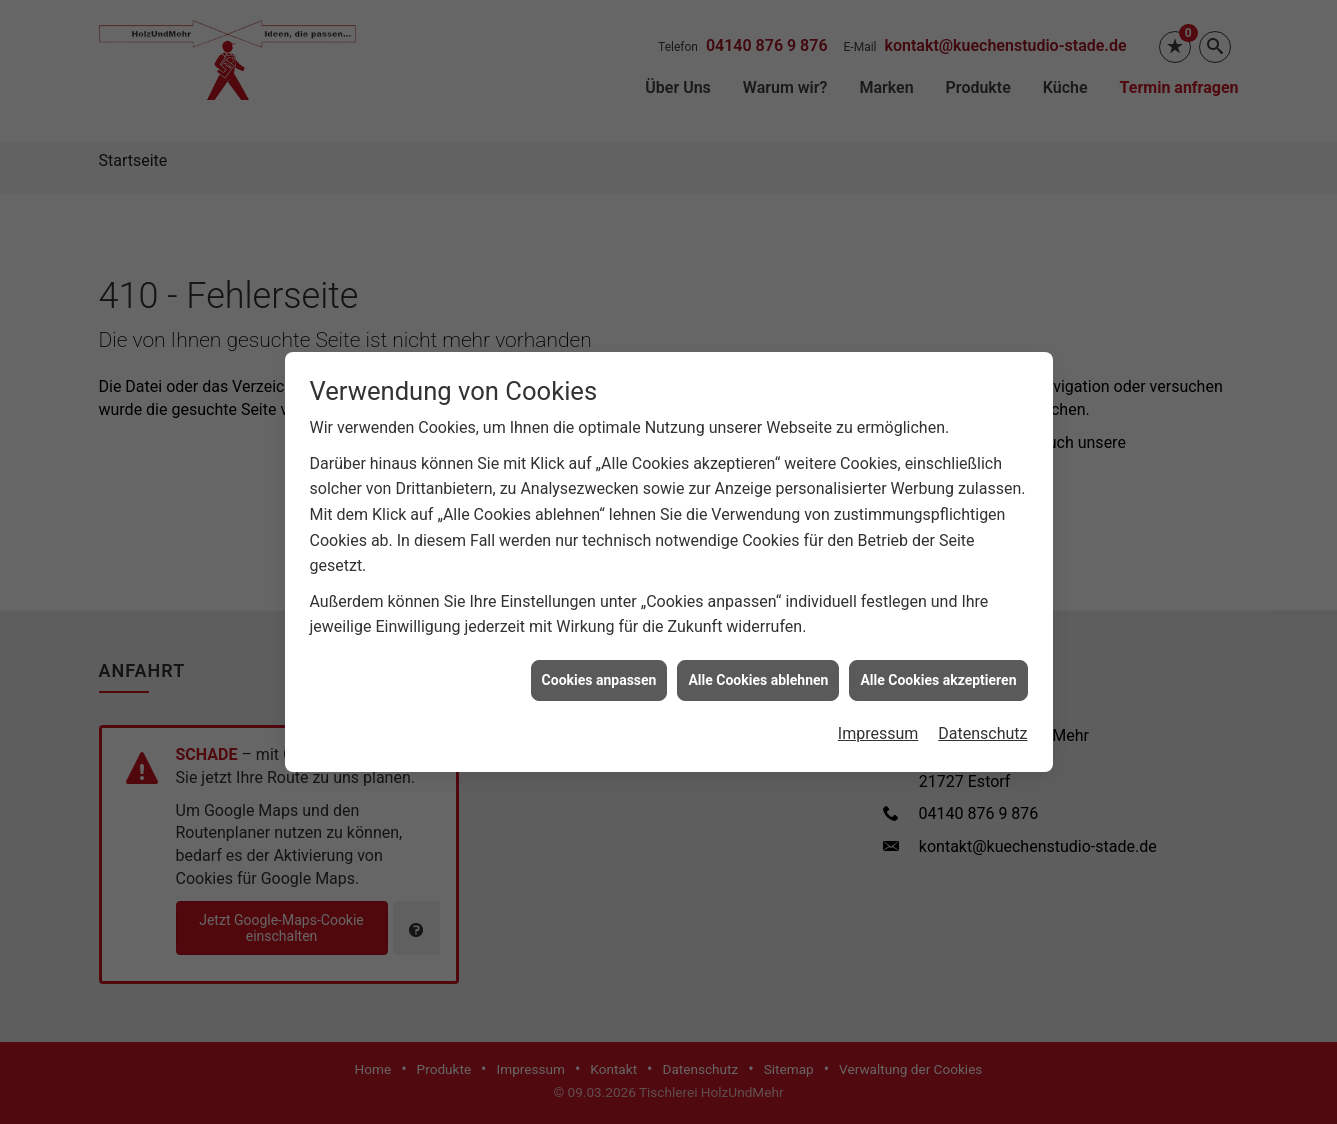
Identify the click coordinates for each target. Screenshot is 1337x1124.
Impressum (878, 728)
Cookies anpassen (599, 675)
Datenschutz (982, 728)
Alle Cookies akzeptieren (938, 675)
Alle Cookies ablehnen (758, 675)
